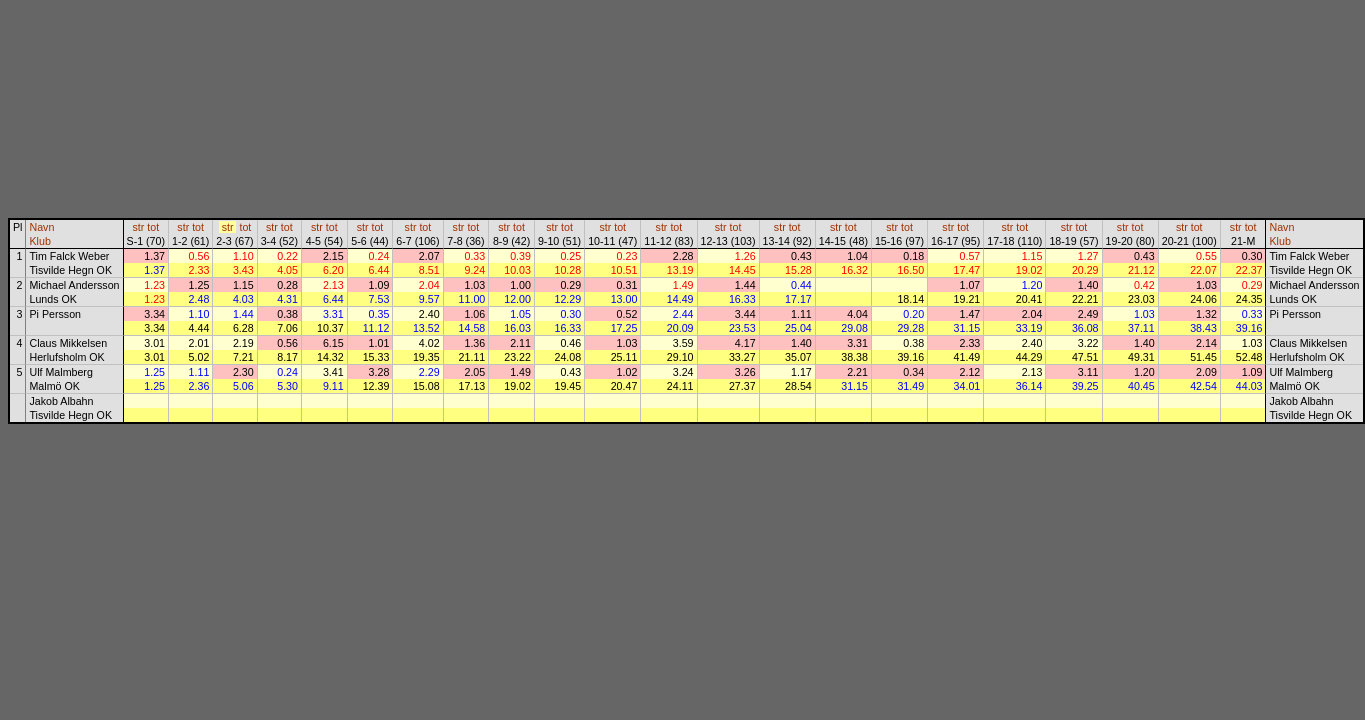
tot (153, 227)
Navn (41, 227)
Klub (39, 241)
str (138, 227)
